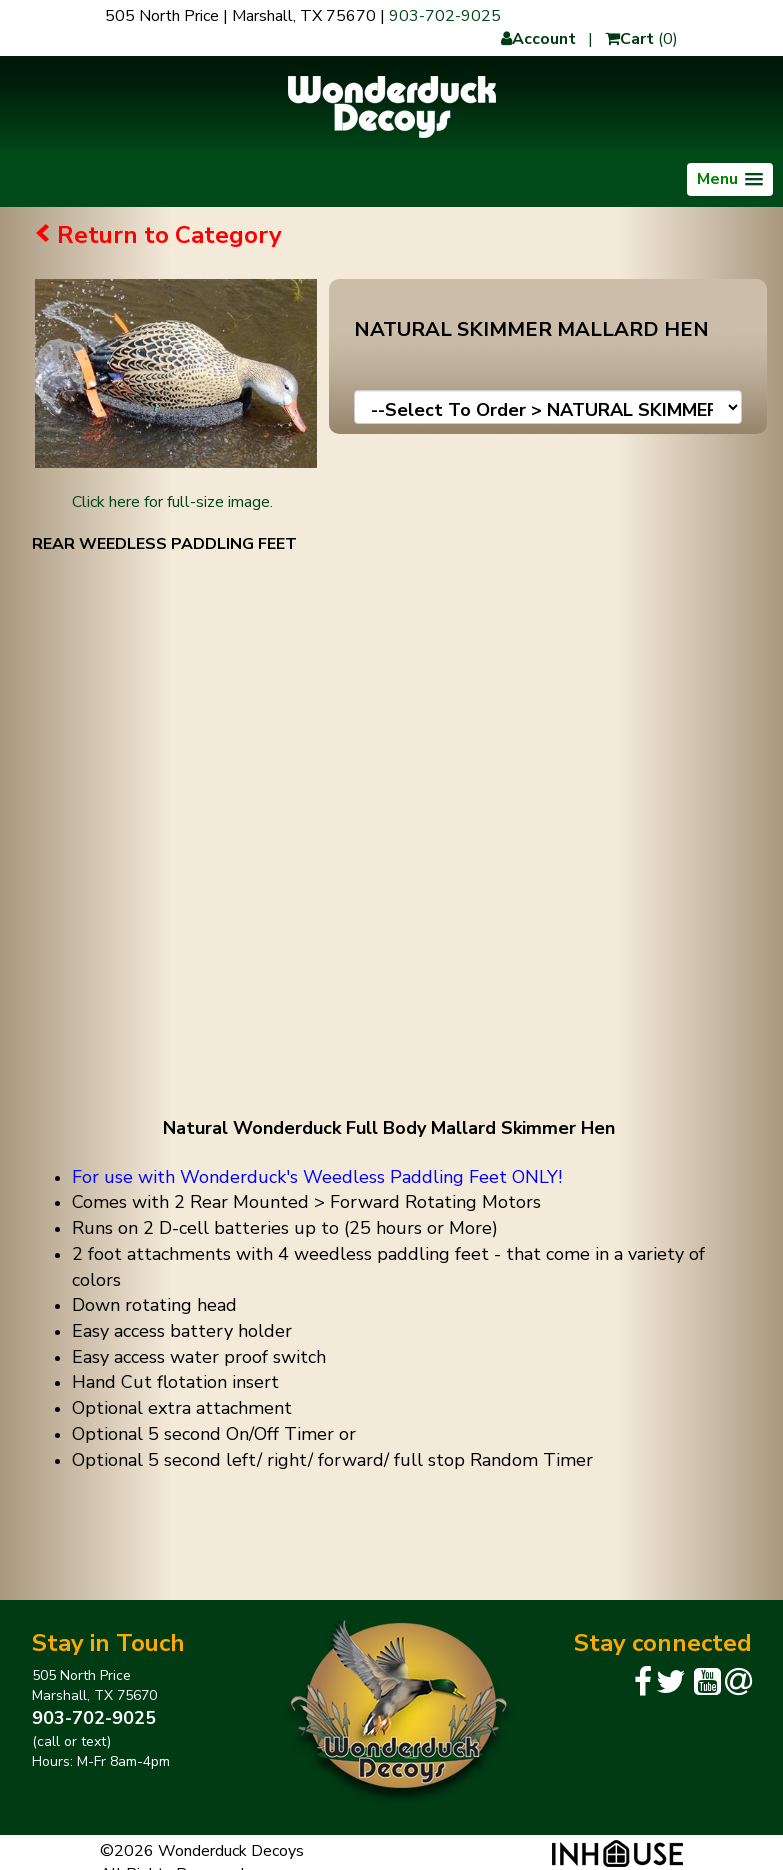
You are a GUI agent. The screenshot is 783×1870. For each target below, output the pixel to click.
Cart (629, 39)
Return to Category (169, 235)
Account (538, 39)
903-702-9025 (445, 16)
